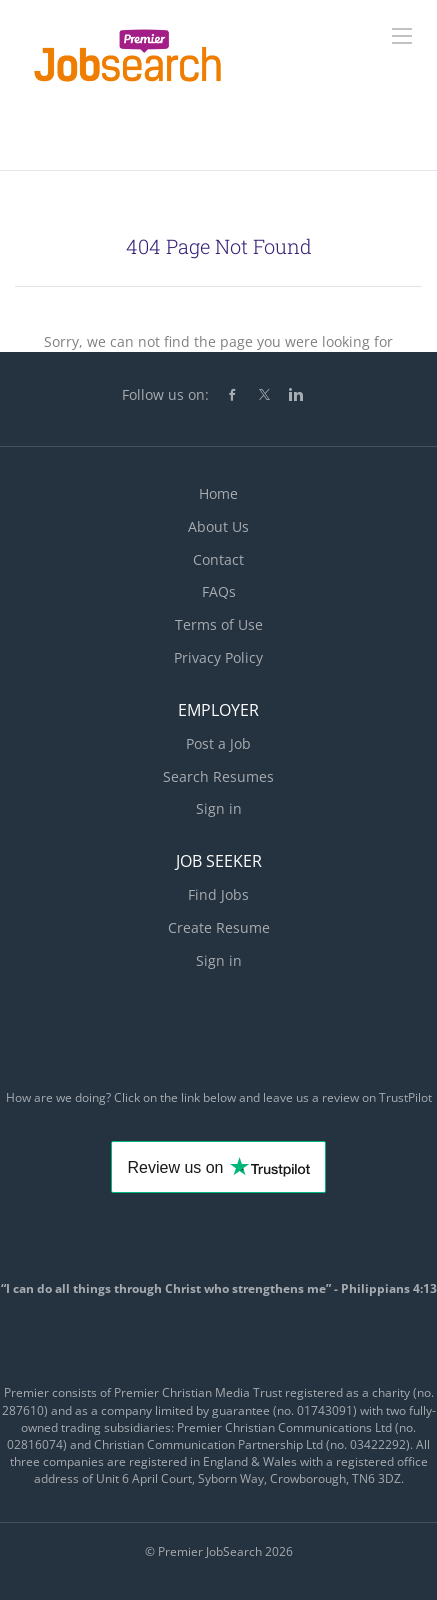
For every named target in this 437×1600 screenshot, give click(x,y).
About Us (218, 526)
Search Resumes (218, 776)
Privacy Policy (218, 657)
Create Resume (219, 927)
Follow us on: (165, 394)
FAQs (219, 591)
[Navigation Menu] (402, 36)
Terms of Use (219, 624)
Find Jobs (218, 894)
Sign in (219, 808)
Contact (218, 559)
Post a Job (218, 743)
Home (218, 493)
